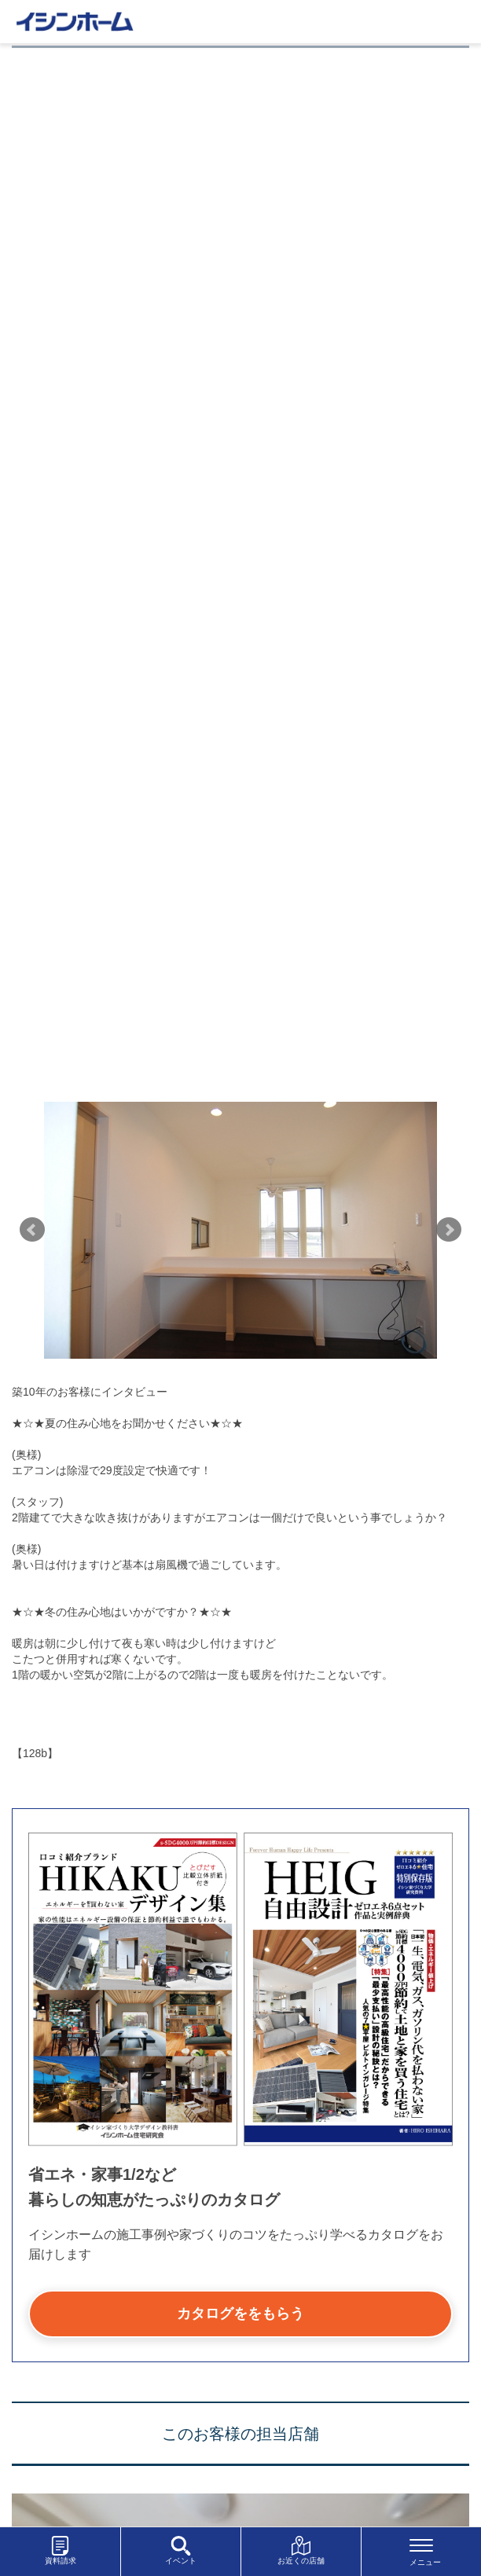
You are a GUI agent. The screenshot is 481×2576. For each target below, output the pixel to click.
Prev (32, 1229)
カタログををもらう (240, 2313)
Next (448, 1229)
